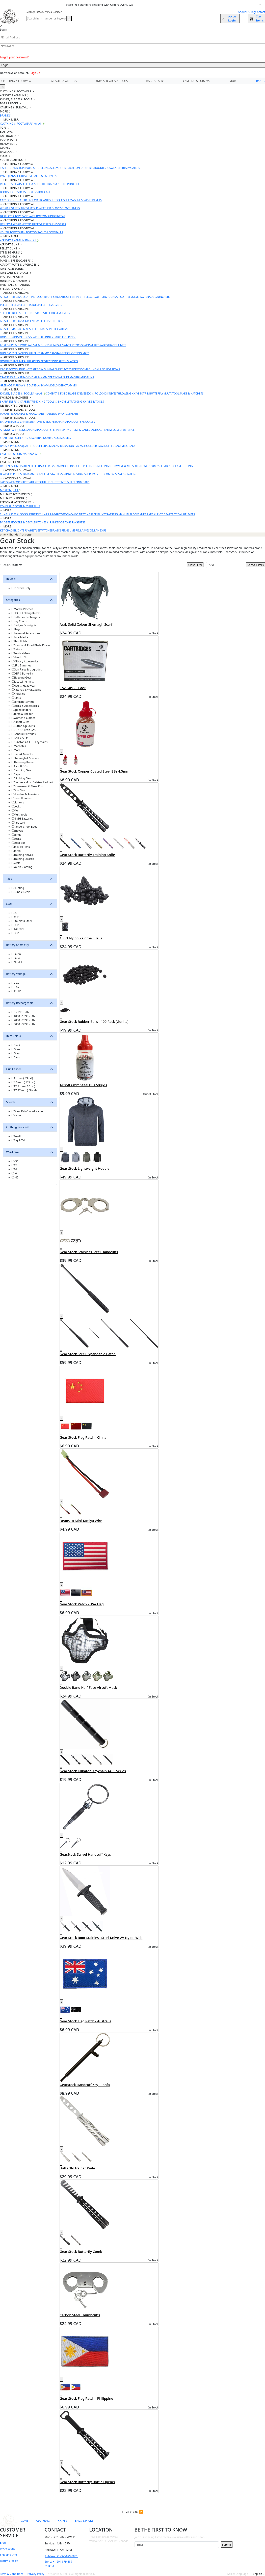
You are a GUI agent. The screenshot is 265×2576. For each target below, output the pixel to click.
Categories (13, 600)
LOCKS (135, 514)
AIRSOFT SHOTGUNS (103, 297)
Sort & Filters (255, 565)
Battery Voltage (16, 974)
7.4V (16, 983)
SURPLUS (34, 506)
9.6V (16, 987)
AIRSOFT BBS (8, 321)
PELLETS (45, 321)
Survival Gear (22, 653)
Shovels (18, 830)
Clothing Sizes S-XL (18, 1127)
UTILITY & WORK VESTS (14, 224)
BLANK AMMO (44, 385)
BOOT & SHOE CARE (38, 192)
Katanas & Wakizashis (27, 689)
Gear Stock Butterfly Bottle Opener (87, 2482)
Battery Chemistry (17, 945)
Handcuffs (20, 657)
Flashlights (20, 641)
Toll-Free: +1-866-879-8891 (61, 2556)
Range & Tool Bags (25, 826)
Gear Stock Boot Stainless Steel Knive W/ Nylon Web (101, 1937)
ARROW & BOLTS (24, 385)
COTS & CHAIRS (45, 466)
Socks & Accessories (26, 706)
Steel (9, 904)
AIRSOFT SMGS (51, 297)
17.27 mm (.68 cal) (25, 1090)
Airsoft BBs (21, 766)
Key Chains (21, 621)
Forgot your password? (14, 57)
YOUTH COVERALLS (51, 232)
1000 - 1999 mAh (24, 1016)
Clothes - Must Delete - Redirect (33, 782)
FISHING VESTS (56, 224)
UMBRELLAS (77, 530)
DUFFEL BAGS (112, 446)
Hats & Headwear (25, 685)
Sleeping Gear (22, 677)
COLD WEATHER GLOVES (46, 208)
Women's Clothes (24, 718)
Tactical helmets (24, 681)
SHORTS (21, 176)
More (17, 750)
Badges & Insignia (25, 625)
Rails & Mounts (23, 754)
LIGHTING (186, 466)
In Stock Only (22, 588)
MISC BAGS (128, 446)
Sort (212, 565)
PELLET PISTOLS (28, 305)
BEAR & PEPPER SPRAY (14, 474)
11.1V (17, 991)
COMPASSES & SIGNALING (120, 474)
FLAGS (75, 522)
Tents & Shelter (23, 714)
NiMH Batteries (23, 818)
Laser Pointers (23, 798)
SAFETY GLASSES (67, 361)
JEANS (12, 176)
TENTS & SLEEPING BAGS (73, 482)
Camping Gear (23, 770)
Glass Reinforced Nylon (28, 1111)
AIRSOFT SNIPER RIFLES (75, 297)
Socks (17, 839)
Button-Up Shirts (24, 726)
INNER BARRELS (55, 337)
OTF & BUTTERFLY (152, 393)
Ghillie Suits (21, 738)
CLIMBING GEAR (170, 466)
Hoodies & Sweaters (26, 794)
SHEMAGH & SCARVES (78, 200)
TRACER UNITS (117, 345)
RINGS (65, 530)
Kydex (17, 1115)
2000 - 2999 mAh (24, 1020)
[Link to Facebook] (177, 2520)
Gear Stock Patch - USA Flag (82, 1604)
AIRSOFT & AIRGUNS (64, 81)
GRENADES (7, 385)
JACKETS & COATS (11, 184)
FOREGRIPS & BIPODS (14, 345)
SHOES (13, 192)
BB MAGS (25, 329)
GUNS (24, 2520)
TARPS (4, 482)
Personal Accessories (27, 633)
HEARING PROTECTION (42, 361)
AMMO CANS (48, 353)
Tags (9, 878)
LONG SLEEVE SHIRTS (55, 168)
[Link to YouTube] (169, 2520)
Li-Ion (17, 954)
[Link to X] (202, 2520)
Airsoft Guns (21, 722)
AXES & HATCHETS (192, 393)
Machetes (20, 746)
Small (17, 1136)
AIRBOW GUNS (41, 369)
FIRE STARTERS (53, 474)
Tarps (17, 851)
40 (15, 1173)
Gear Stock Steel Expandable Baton (88, 1354)
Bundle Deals (22, 892)
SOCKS (21, 192)
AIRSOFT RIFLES (10, 297)
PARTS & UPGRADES (95, 345)
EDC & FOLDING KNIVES (101, 393)
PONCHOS (73, 184)
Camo (17, 1057)
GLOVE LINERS (71, 208)
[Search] (46, 18)
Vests (17, 863)
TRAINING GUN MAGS (63, 377)
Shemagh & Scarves (26, 758)
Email (50, 2565)
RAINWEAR (69, 474)
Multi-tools (20, 814)
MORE (233, 81)
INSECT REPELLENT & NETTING (89, 466)
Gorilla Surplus (60, 2574)
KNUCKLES (88, 422)
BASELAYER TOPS (10, 216)
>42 (16, 1177)
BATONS (5, 422)
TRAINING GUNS (10, 377)
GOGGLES (6, 361)
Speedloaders (22, 710)
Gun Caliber (13, 1069)
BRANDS (259, 81)
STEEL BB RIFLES (10, 313)
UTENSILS (29, 466)
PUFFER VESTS (38, 224)
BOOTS (4, 192)
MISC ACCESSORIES (59, 438)
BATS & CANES (19, 422)
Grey (17, 1053)
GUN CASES (7, 353)
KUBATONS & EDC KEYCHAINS (47, 422)
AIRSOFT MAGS (9, 329)
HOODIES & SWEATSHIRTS (110, 168)
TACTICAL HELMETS (182, 514)
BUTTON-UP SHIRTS (81, 168)
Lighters (19, 802)
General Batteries (25, 734)
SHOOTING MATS (78, 353)
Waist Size (12, 1152)
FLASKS (56, 530)
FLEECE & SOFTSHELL (35, 184)
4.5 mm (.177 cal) (24, 1082)
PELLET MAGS (39, 329)
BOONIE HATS (15, 200)
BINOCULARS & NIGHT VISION (51, 514)
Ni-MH (18, 962)
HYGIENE (5, 466)
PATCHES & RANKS (46, 522)
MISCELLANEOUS (96, 530)
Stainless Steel (23, 921)
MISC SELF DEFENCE (122, 430)
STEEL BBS (56, 321)
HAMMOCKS (62, 466)
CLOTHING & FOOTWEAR (17, 81)
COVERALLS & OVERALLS (41, 176)
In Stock (11, 579)
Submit (226, 2544)
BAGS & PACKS (155, 81)
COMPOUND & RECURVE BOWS (100, 369)
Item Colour (13, 1036)
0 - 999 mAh (21, 1012)
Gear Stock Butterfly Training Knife (87, 854)
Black (17, 1045)
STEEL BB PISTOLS (32, 313)
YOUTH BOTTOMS (27, 232)
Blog (3, 2542)
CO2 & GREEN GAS (28, 321)
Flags (17, 629)
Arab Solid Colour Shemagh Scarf (86, 624)
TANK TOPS (18, 168)
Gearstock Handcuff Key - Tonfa (85, 2084)
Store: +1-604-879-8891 (59, 2561)
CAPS (3, 200)
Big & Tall (19, 1140)
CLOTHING (43, 2520)
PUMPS (155, 466)
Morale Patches (23, 609)
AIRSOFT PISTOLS (31, 297)
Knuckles (19, 693)
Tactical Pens (22, 847)
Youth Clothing (23, 867)
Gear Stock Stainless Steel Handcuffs (89, 1252)
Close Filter (195, 565)
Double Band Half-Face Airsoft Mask (88, 1687)
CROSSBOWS (8, 369)
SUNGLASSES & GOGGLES (16, 514)
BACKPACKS (51, 446)
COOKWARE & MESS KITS (124, 466)
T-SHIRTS (5, 168)
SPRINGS (70, 337)
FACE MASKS (20, 361)
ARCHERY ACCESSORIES (66, 369)
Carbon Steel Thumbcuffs (80, 2315)
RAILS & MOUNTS (38, 345)
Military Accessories (26, 661)
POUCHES (38, 446)
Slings (17, 835)
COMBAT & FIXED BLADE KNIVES (66, 393)
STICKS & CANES (80, 430)
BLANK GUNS (85, 377)
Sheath (10, 1102)
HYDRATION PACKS (71, 446)
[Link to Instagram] (185, 2520)
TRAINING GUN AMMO (35, 377)
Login (132, 65)
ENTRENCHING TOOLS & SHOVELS (47, 401)
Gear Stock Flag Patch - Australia (85, 2021)
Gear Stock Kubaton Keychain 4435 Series (93, 1771)
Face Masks (21, 637)
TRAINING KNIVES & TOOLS (86, 401)
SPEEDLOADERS (58, 329)
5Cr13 (17, 933)
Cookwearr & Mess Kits (28, 786)
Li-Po (17, 958)
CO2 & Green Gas (25, 730)
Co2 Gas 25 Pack (73, 688)
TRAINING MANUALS (118, 514)
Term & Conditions (11, 2574)
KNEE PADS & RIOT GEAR (155, 514)
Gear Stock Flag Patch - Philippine (86, 2398)
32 (15, 1165)
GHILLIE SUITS (49, 482)
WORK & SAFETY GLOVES (15, 208)
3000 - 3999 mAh (24, 1024)
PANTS (4, 176)
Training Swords (24, 859)
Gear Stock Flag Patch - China (83, 1437)
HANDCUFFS (74, 422)
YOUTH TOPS (8, 232)
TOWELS (145, 466)
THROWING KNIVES (129, 393)
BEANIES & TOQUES (52, 200)
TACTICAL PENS (99, 430)
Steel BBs (19, 843)
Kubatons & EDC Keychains (31, 742)
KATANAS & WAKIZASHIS (29, 413)
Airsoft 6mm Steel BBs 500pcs (83, 1085)
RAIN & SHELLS (57, 184)
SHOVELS (17, 466)
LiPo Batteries (22, 665)
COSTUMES (21, 506)
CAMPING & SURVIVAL (197, 81)
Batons (18, 649)
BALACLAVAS (32, 200)
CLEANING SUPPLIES (27, 353)
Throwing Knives (24, 762)
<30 (16, 1161)
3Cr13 (17, 925)
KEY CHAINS (7, 530)
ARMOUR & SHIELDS (13, 430)
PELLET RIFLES (9, 305)
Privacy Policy (35, 2574)
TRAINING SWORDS (56, 413)
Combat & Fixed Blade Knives (32, 645)
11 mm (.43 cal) (23, 1078)
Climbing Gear (23, 778)
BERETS (97, 200)
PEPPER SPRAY (60, 430)
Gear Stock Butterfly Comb (81, 2251)
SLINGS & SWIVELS (61, 345)
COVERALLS (7, 506)
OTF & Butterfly (23, 673)
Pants (17, 698)
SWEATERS (133, 168)
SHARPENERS (8, 438)
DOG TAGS (64, 522)
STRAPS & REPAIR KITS (90, 474)
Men (16, 810)
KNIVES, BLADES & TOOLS (111, 81)
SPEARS (73, 413)
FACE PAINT (97, 514)
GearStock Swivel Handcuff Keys (85, 1854)
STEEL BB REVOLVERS (56, 313)
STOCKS (78, 345)
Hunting (19, 888)
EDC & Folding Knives (27, 613)
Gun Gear (20, 790)
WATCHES (46, 530)
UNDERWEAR (57, 216)
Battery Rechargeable (19, 1003)
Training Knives (23, 855)
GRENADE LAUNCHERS (156, 297)
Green (17, 1049)
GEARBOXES (37, 337)
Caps (17, 774)
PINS (82, 522)
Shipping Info (8, 2555)
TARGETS (62, 353)
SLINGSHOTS (24, 369)
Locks (17, 806)
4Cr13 (17, 917)
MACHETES (7, 413)
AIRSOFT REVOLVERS (129, 297)
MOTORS (24, 337)
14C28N (19, 929)
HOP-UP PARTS (9, 337)
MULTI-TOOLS (172, 393)
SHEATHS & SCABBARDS (32, 438)
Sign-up (35, 73)
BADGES (5, 522)
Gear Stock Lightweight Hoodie (84, 1168)
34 (15, 1169)
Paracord (19, 822)
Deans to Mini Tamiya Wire (81, 1520)
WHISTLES (34, 530)
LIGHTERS (21, 530)
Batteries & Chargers (27, 617)
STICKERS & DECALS (22, 522)
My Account (7, 2548)
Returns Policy (9, 2561)
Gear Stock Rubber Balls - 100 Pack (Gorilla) (94, 1021)
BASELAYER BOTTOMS (35, 216)
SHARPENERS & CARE (13, 401)
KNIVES (62, 2520)
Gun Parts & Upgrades (28, 669)
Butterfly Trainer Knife (77, 2168)
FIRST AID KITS (31, 482)
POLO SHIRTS (33, 168)
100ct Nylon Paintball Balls (81, 938)
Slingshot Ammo (24, 702)
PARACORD (15, 482)
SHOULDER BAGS (93, 446)
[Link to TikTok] (194, 2520)
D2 (15, 913)
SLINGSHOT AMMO (65, 385)
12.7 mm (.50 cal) (24, 1086)
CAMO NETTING (80, 514)
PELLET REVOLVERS (50, 305)
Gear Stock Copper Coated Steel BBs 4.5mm (94, 771)
